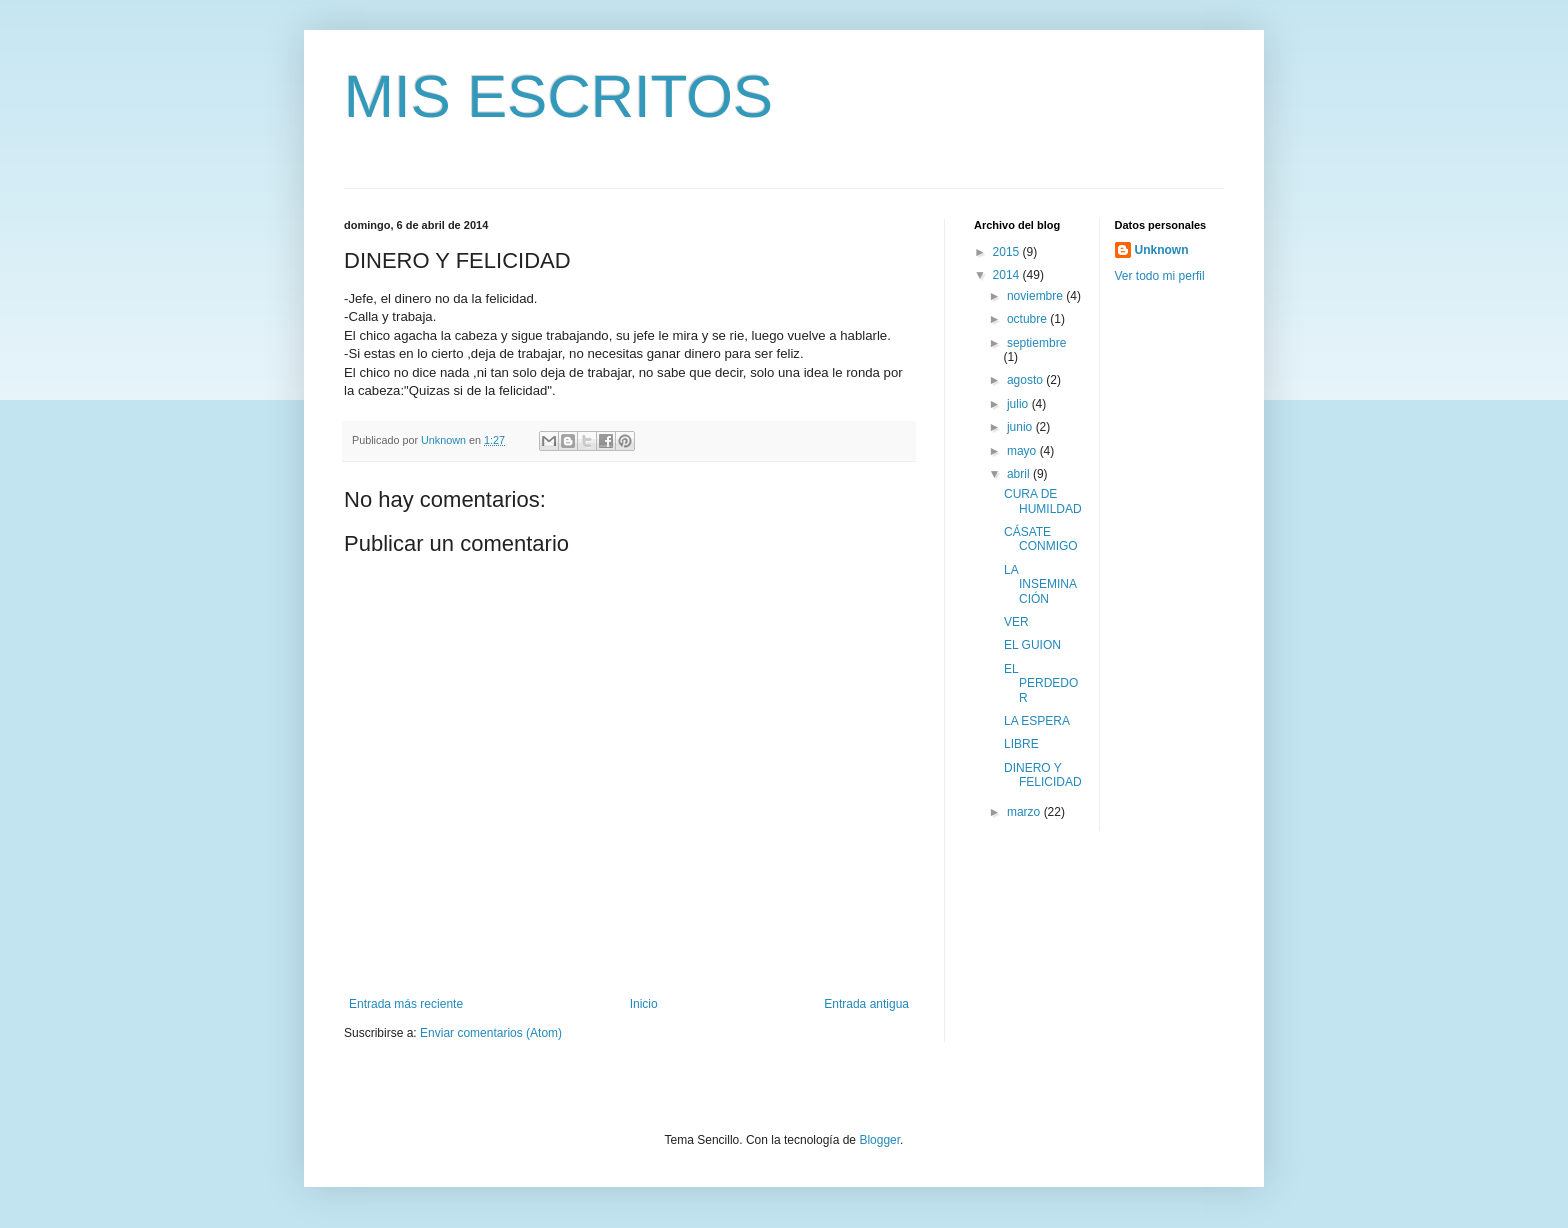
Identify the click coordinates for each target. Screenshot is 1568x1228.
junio (1021, 427)
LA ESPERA (1037, 721)
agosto (1026, 380)
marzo (1025, 812)
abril (1020, 474)
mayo (1023, 451)
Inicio (644, 1004)
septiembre (1036, 343)
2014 (1008, 275)
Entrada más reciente (406, 1004)
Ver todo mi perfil (1160, 276)
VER (1016, 622)
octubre (1028, 319)
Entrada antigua (866, 1004)
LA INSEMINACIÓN (1040, 584)
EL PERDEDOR (1041, 683)
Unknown (1162, 250)
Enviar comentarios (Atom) (491, 1033)
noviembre (1036, 296)
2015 (1008, 252)
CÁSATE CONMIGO (1041, 539)
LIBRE (1021, 744)
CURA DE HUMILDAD (1043, 501)
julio (1019, 404)
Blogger (879, 1140)
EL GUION (1032, 645)
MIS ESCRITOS (558, 96)
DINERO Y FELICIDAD (1043, 775)
